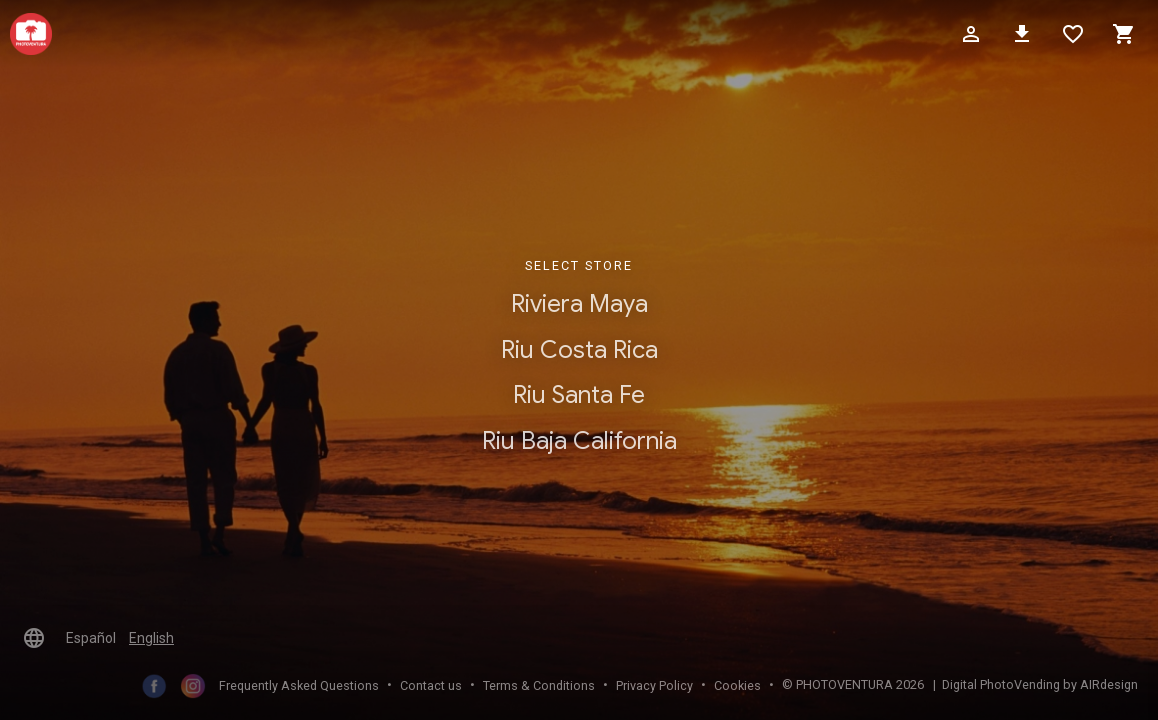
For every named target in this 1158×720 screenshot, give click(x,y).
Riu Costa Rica (579, 350)
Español (91, 638)
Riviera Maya (579, 304)
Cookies (737, 685)
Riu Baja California (579, 441)
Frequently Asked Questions (299, 685)
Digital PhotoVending (1001, 684)
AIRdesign (1109, 684)
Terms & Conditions (539, 685)
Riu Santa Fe (579, 396)
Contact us (431, 685)
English (151, 638)
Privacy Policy (654, 685)
